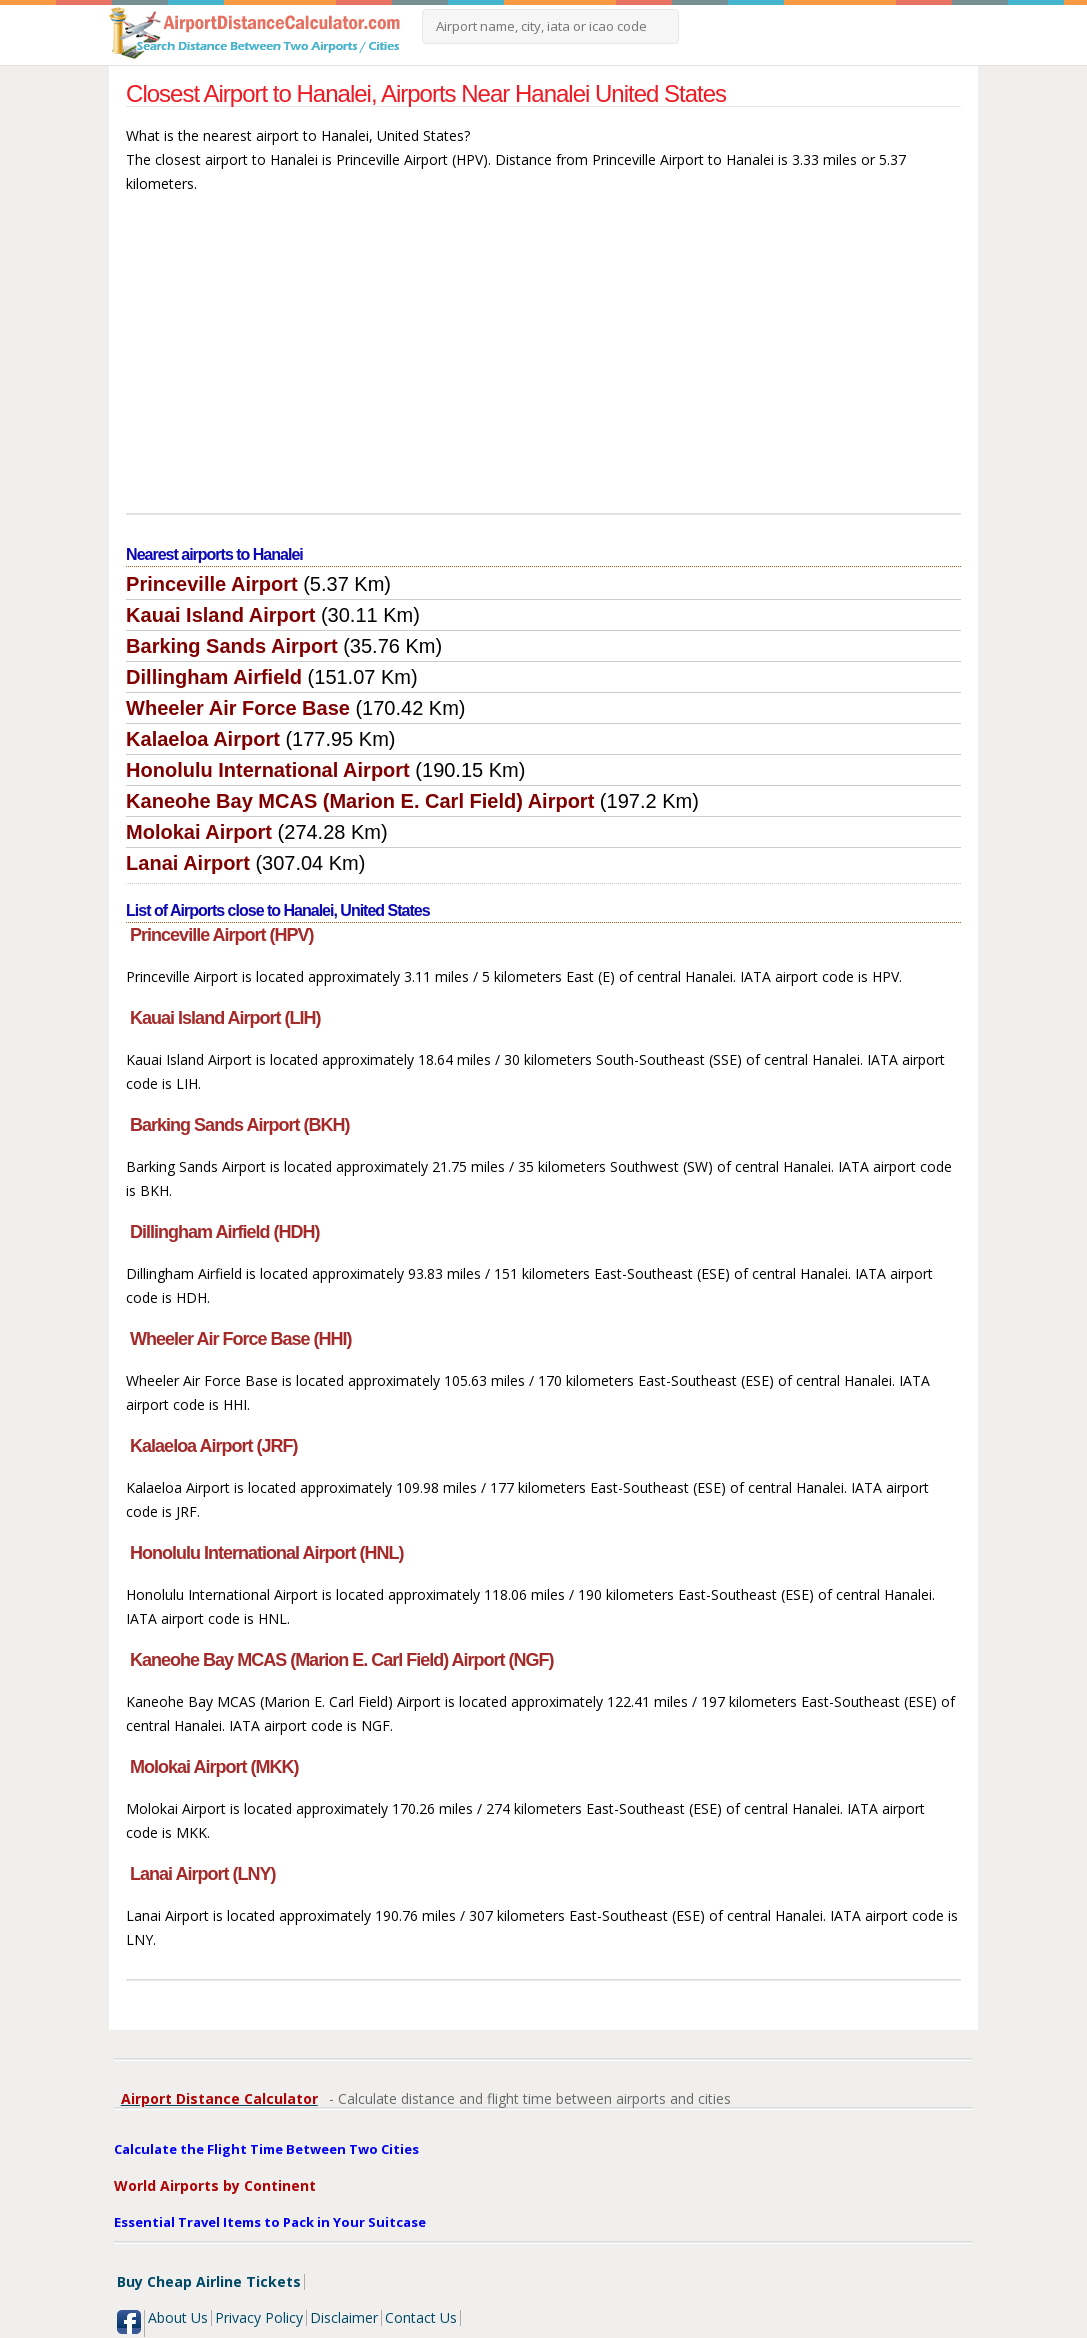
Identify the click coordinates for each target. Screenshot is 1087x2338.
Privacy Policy (259, 2317)
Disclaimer (344, 2317)
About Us (178, 2317)
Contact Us (421, 2317)
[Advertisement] (543, 363)
